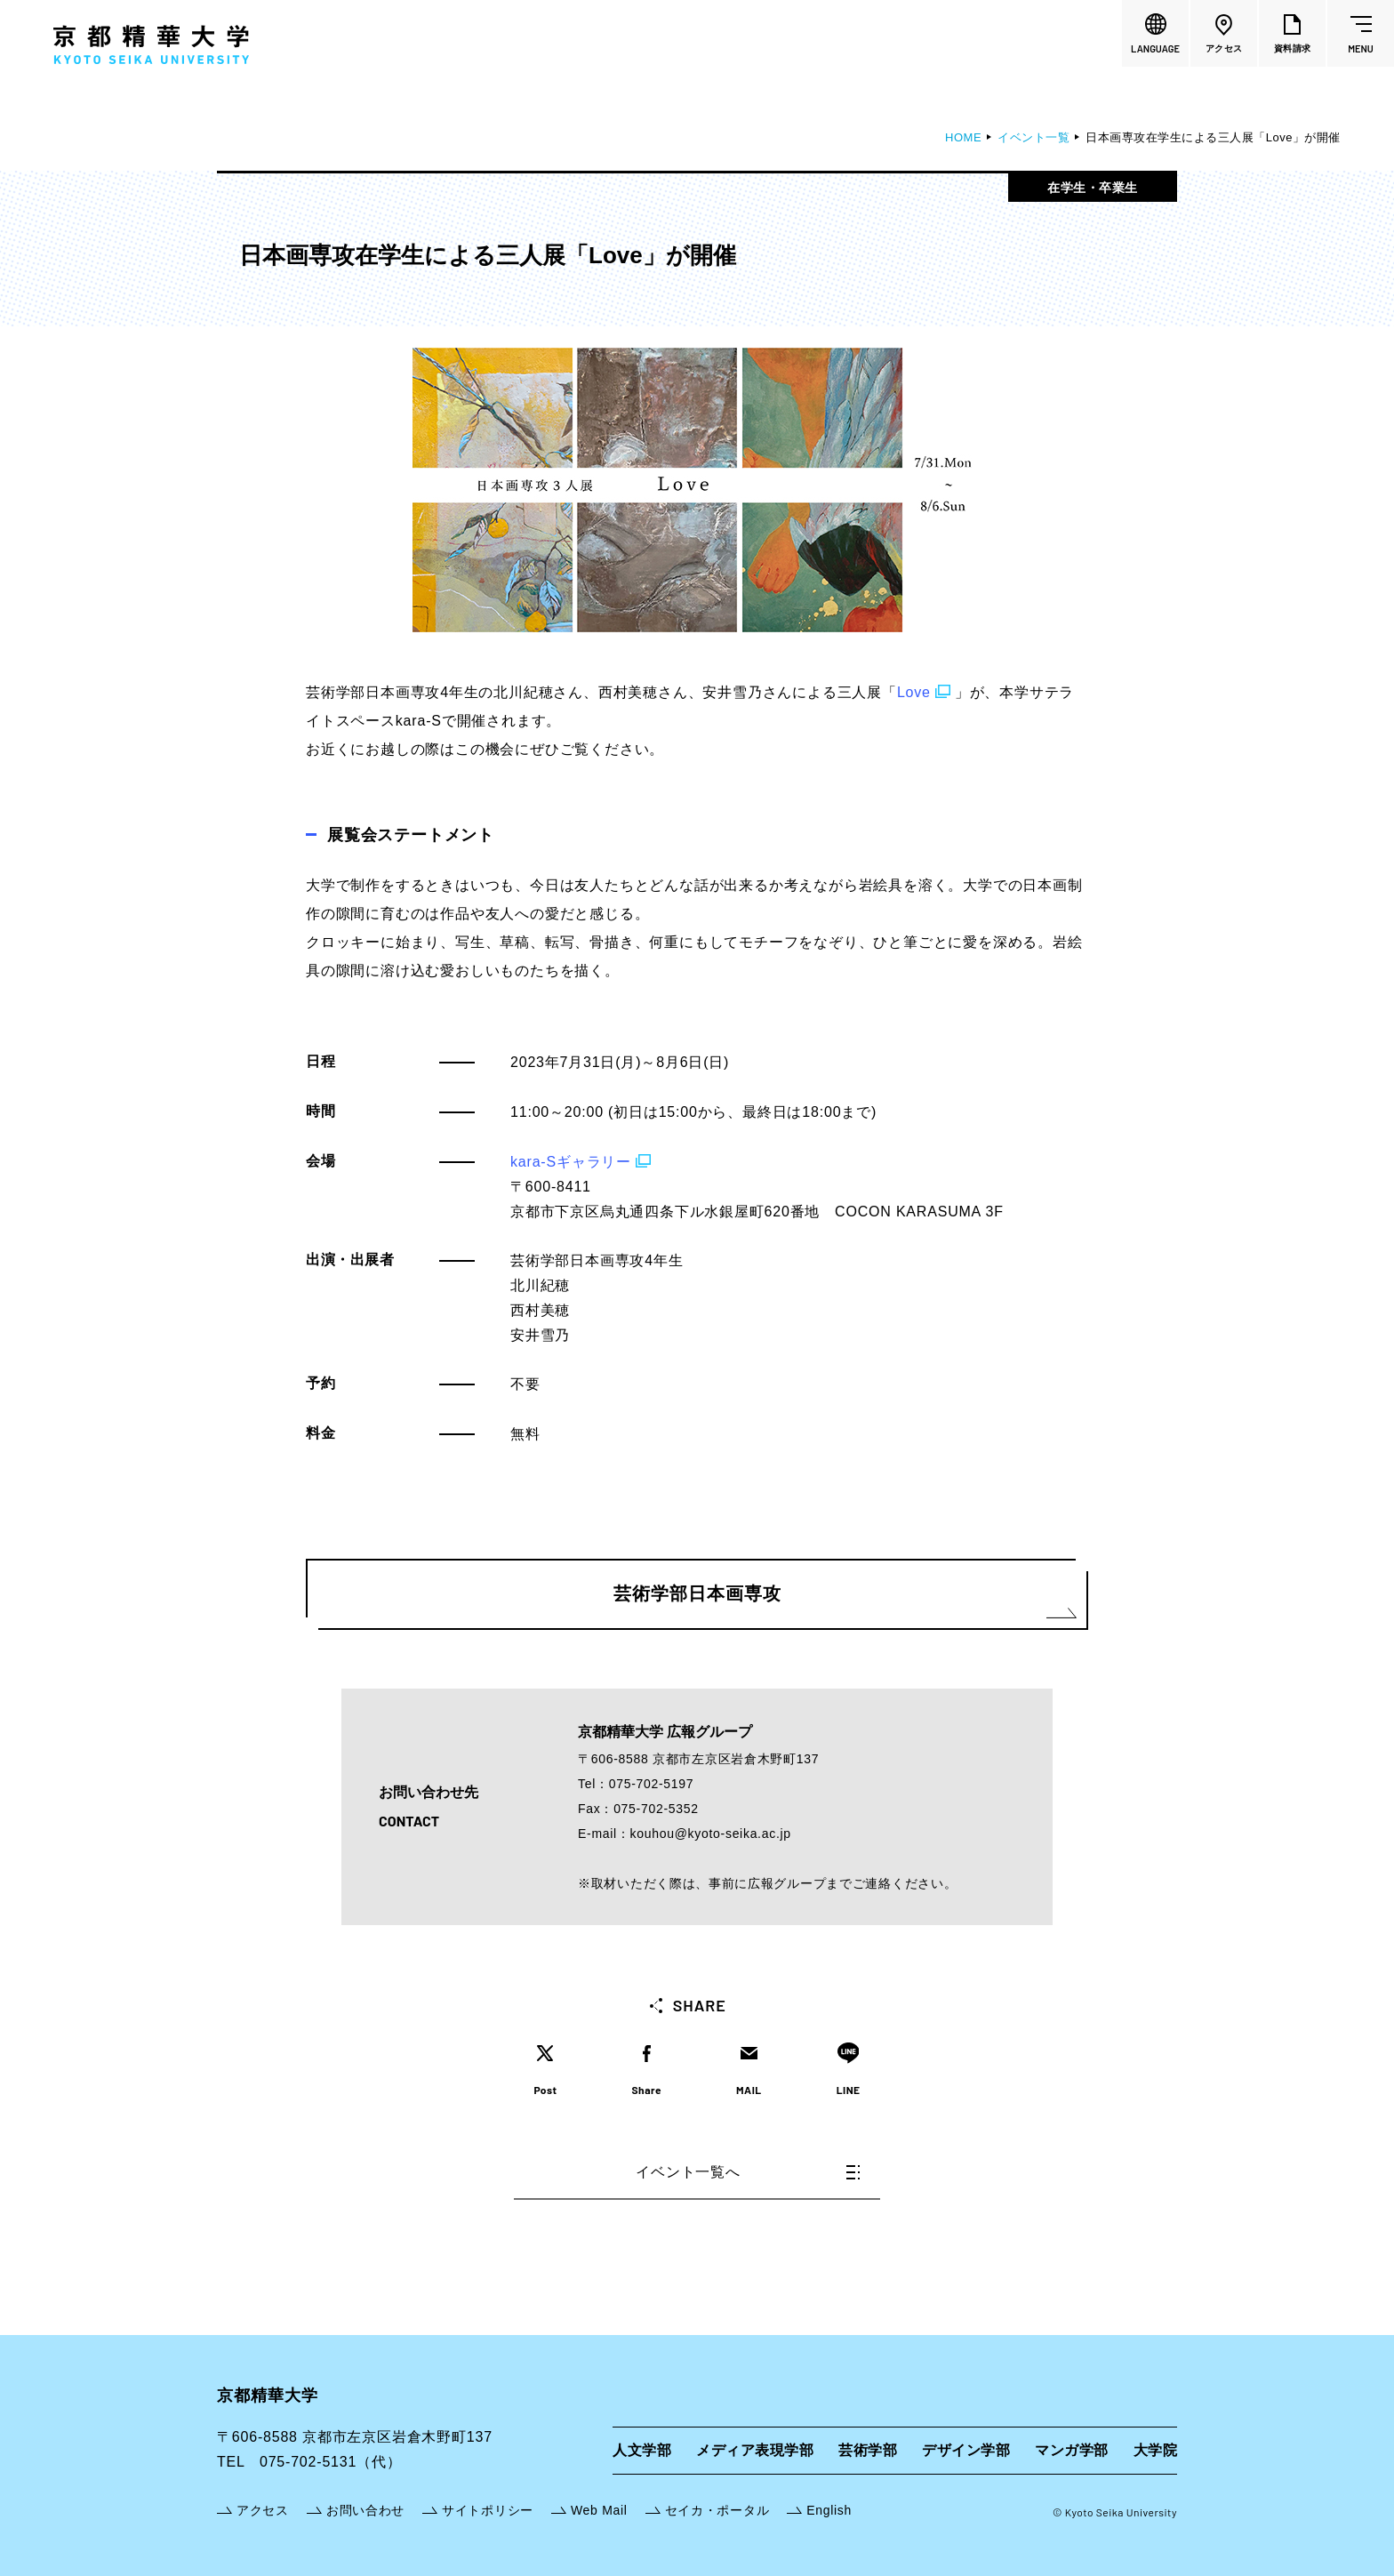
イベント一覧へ (748, 2171)
